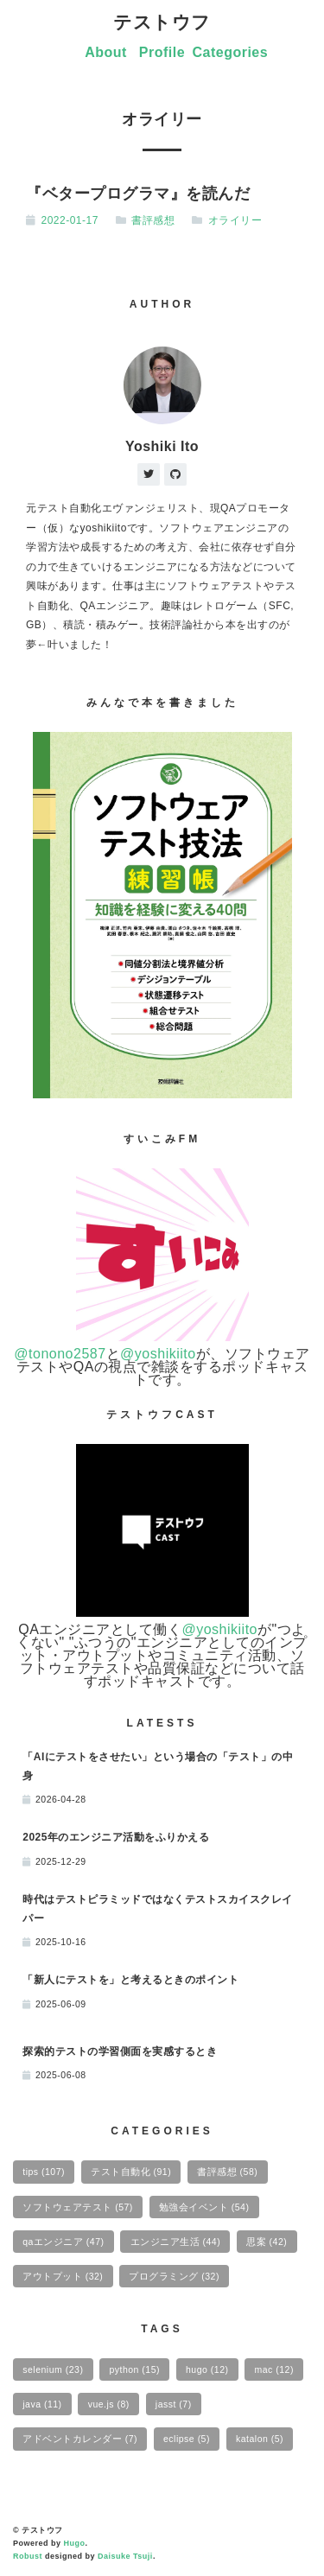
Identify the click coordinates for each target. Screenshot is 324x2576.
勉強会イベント (204, 2207)
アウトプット (62, 2276)
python (134, 2369)
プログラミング (174, 2276)
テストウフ (162, 22)
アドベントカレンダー (79, 2438)
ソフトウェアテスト (77, 2207)
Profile (162, 52)
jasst (174, 2404)
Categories (230, 52)
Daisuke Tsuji (125, 2556)
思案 (266, 2241)
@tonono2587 (59, 1353)
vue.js (109, 2404)
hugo (207, 2369)
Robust (27, 2556)
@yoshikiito (158, 1353)
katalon (259, 2438)
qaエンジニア (63, 2241)
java (41, 2404)
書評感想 (153, 220)
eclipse (186, 2438)
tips (43, 2171)
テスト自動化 (131, 2171)
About (106, 52)
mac (274, 2369)
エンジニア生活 (175, 2241)
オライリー (235, 220)
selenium (52, 2369)
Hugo (75, 2543)
